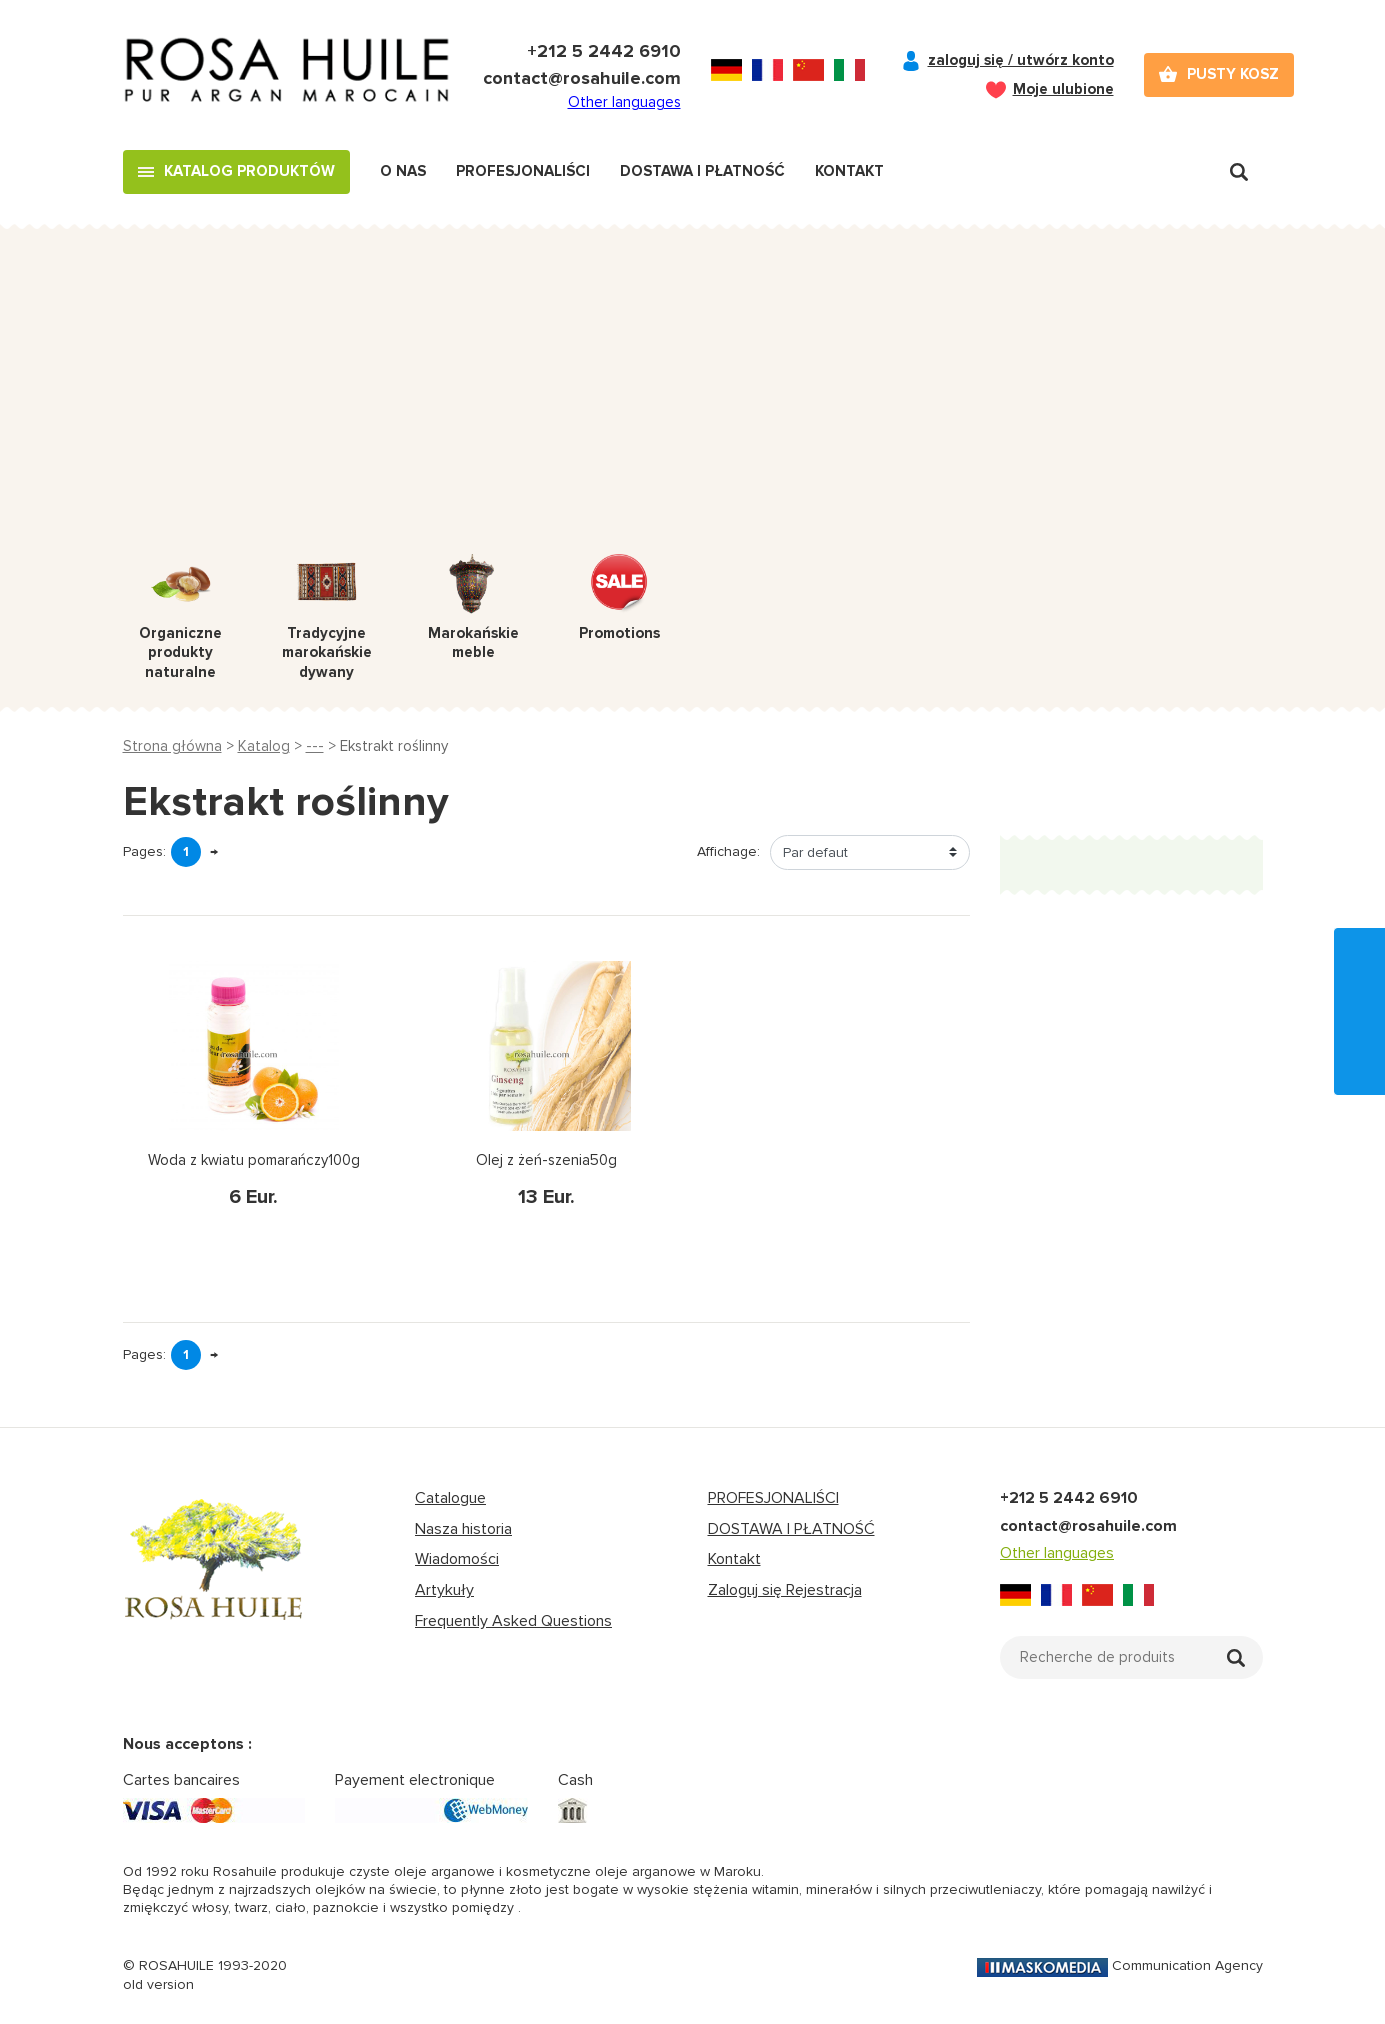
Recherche (1239, 172)
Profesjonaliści (523, 171)
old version (158, 1984)
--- (315, 746)
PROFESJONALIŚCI (773, 1498)
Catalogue (450, 1498)
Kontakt (849, 171)
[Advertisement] (693, 404)
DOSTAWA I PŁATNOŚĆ (791, 1529)
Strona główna (172, 746)
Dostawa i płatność (702, 171)
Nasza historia (463, 1529)
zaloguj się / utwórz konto (1021, 60)
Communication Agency (1120, 1965)
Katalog (264, 746)
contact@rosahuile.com (582, 78)
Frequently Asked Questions (513, 1621)
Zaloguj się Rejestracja (785, 1590)
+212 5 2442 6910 (604, 51)
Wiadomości (457, 1559)
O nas (403, 171)
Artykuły (444, 1590)
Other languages (624, 102)
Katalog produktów (249, 171)
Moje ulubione (1063, 89)
